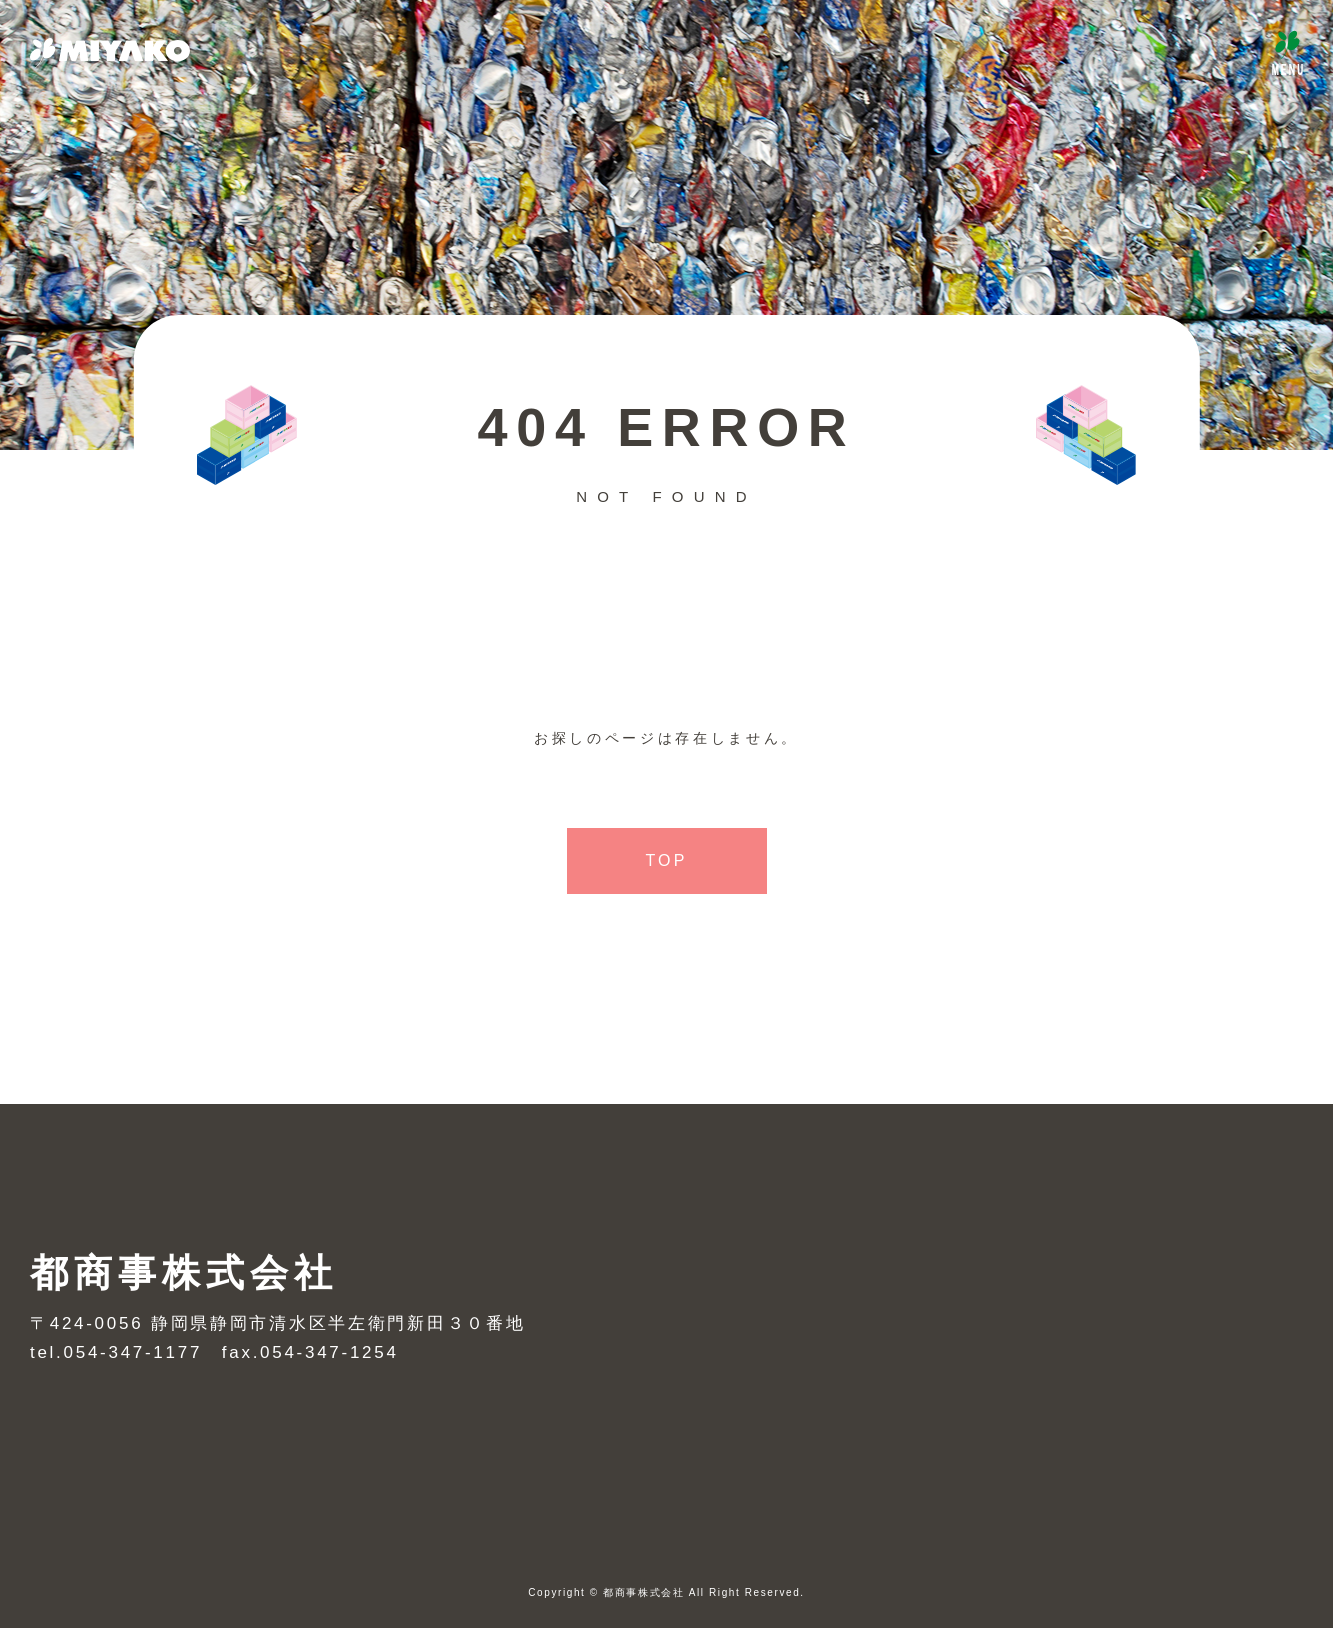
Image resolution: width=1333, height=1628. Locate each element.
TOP (666, 860)
